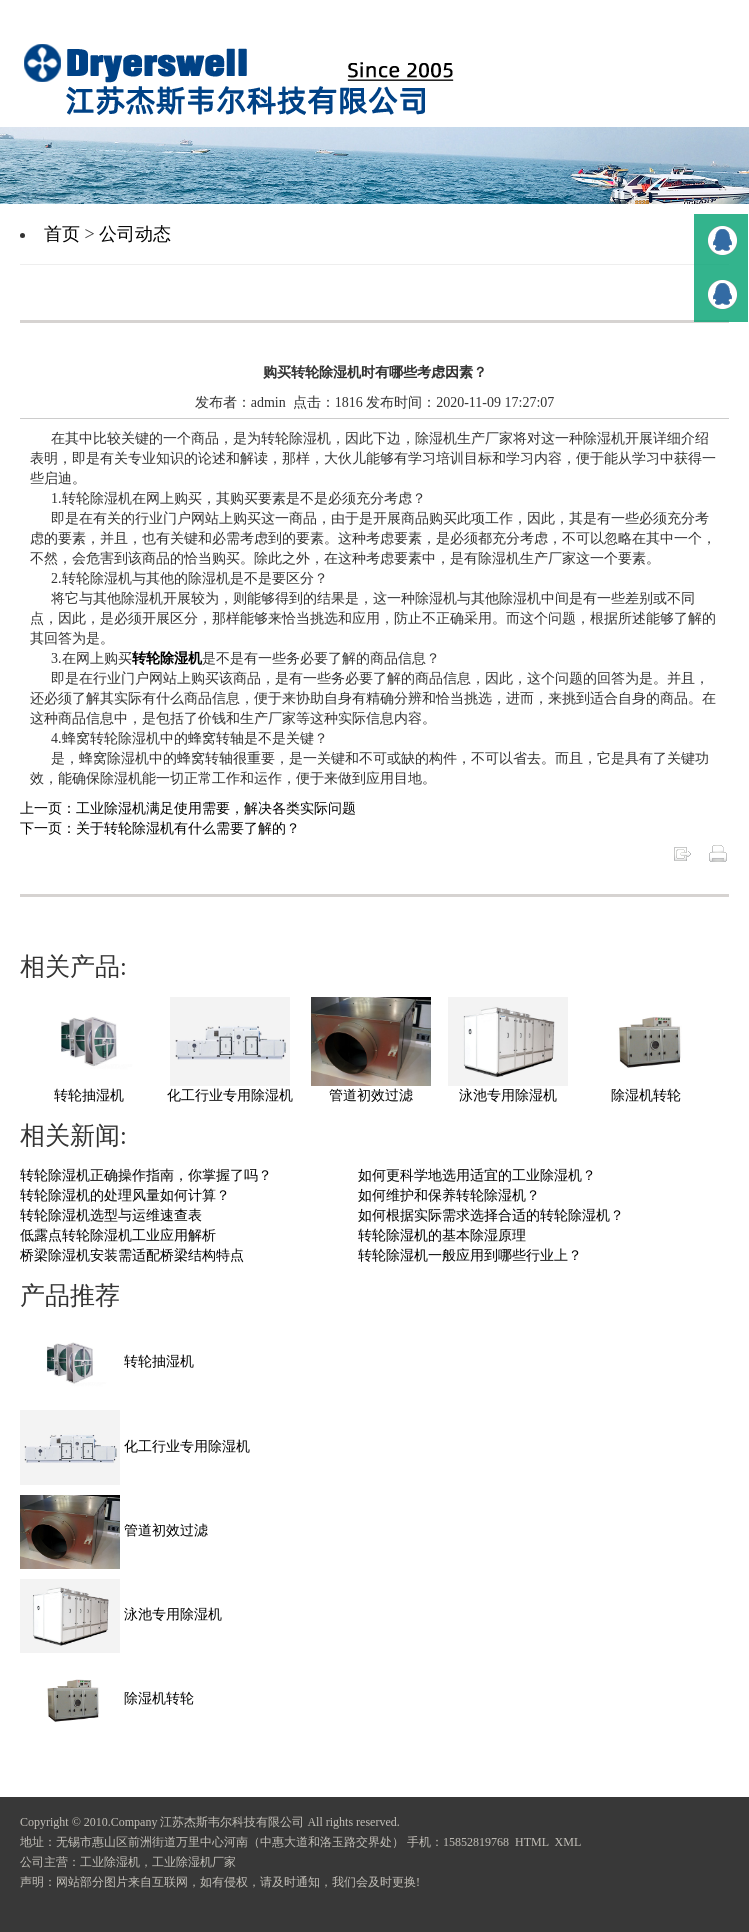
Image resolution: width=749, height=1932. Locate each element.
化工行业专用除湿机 (230, 1095)
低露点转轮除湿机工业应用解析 (118, 1235)
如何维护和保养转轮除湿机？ (449, 1195)
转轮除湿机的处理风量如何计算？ (125, 1195)
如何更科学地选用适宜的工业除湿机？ (477, 1175)
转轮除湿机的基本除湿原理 (442, 1235)
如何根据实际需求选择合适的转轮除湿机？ (491, 1215)
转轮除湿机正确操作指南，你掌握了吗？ (146, 1175)
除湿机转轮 (646, 1095)
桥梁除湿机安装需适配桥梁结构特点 (132, 1255)
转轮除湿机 (167, 658)
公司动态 (135, 234)
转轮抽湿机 (89, 1095)
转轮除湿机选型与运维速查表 (111, 1215)
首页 (62, 234)
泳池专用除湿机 (508, 1095)
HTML (532, 1842)
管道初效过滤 (371, 1095)
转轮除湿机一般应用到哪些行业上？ (470, 1255)
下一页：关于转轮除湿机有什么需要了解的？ (160, 828)
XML (568, 1842)
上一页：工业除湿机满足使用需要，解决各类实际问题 (188, 808)
